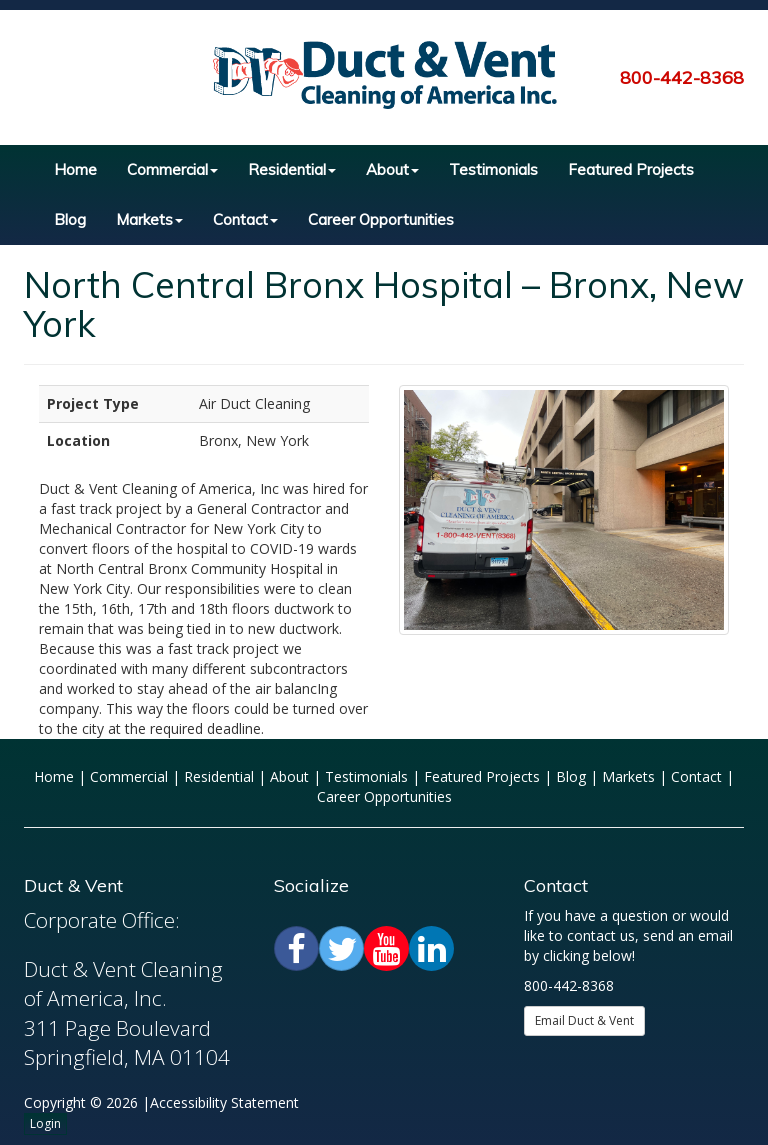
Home (75, 169)
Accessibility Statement (224, 1102)
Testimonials (493, 169)
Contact (245, 219)
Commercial (172, 169)
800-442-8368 (682, 77)
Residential (292, 169)
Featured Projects (631, 169)
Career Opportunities (381, 219)
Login (45, 1123)
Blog (70, 219)
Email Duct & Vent (584, 1020)
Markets (149, 219)
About (392, 169)
